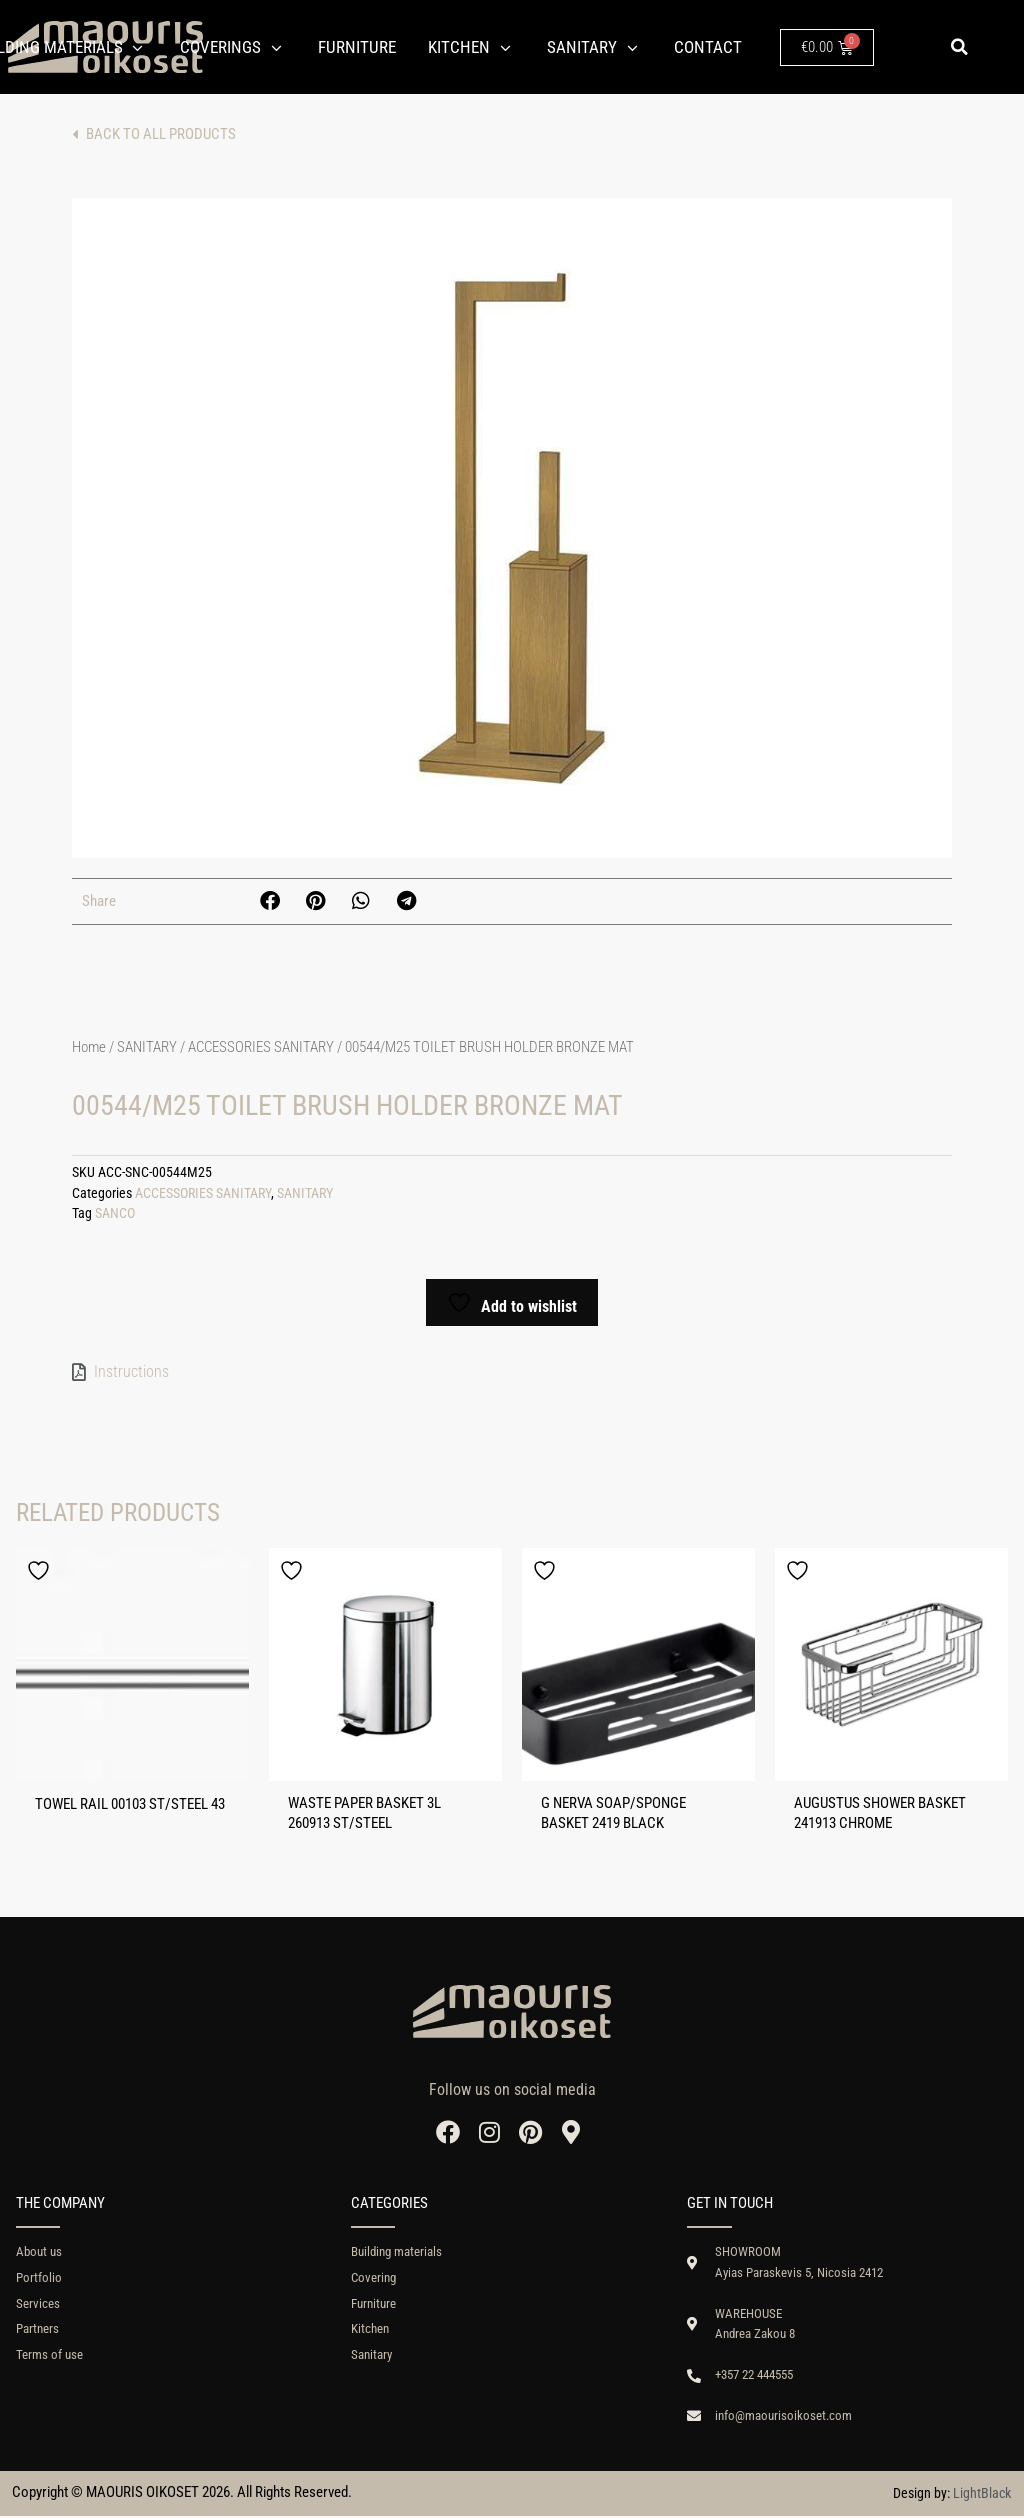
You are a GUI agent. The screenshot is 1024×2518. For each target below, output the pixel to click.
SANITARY (147, 1047)
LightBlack (982, 2495)
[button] (959, 47)
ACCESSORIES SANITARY (261, 1047)
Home (89, 1047)
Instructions (131, 1371)
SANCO (115, 1213)
